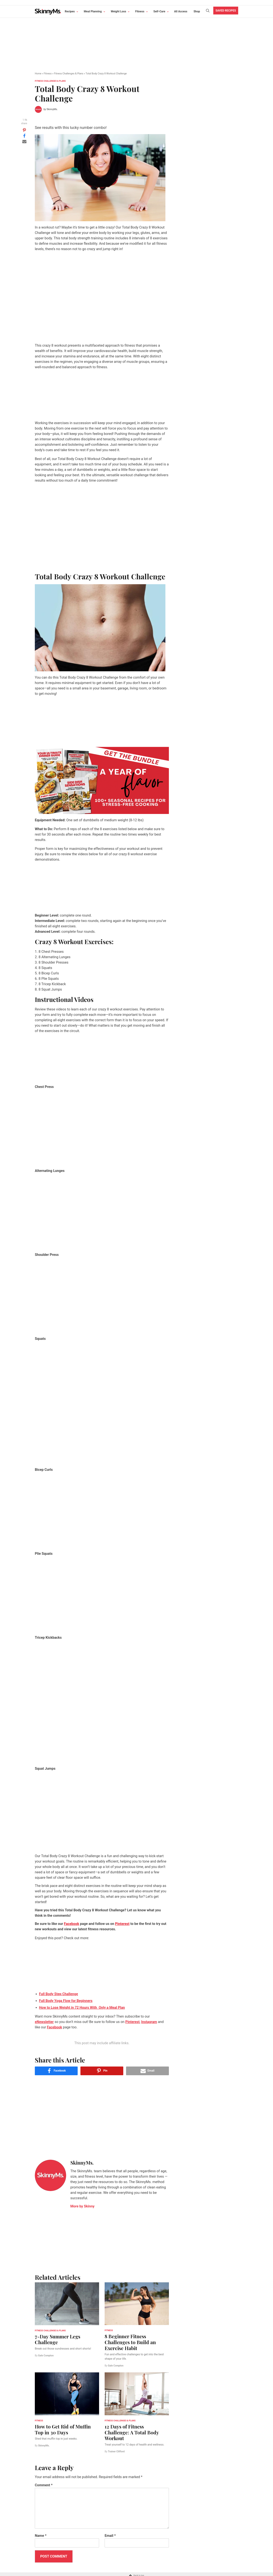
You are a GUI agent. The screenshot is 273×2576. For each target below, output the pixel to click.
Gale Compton (46, 2355)
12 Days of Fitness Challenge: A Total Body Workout (132, 2432)
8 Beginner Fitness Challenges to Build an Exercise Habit (130, 2342)
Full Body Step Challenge (58, 1994)
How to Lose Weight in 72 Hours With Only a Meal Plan (82, 2007)
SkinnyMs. (52, 109)
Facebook (54, 2027)
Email (110, 2535)
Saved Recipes (226, 10)
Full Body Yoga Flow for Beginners (65, 2001)
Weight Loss (118, 11)
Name (40, 2535)
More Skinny (82, 2206)
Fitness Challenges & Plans (68, 73)
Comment (44, 2485)
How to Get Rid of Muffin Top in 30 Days (63, 2429)
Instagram (149, 2022)
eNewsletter (44, 2022)
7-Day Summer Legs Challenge (57, 2339)
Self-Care (159, 11)
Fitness (139, 11)
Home (38, 73)
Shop (197, 11)
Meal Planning (93, 11)
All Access (180, 11)
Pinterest (132, 2022)
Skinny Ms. (48, 12)
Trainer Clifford (116, 2451)
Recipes (70, 11)
